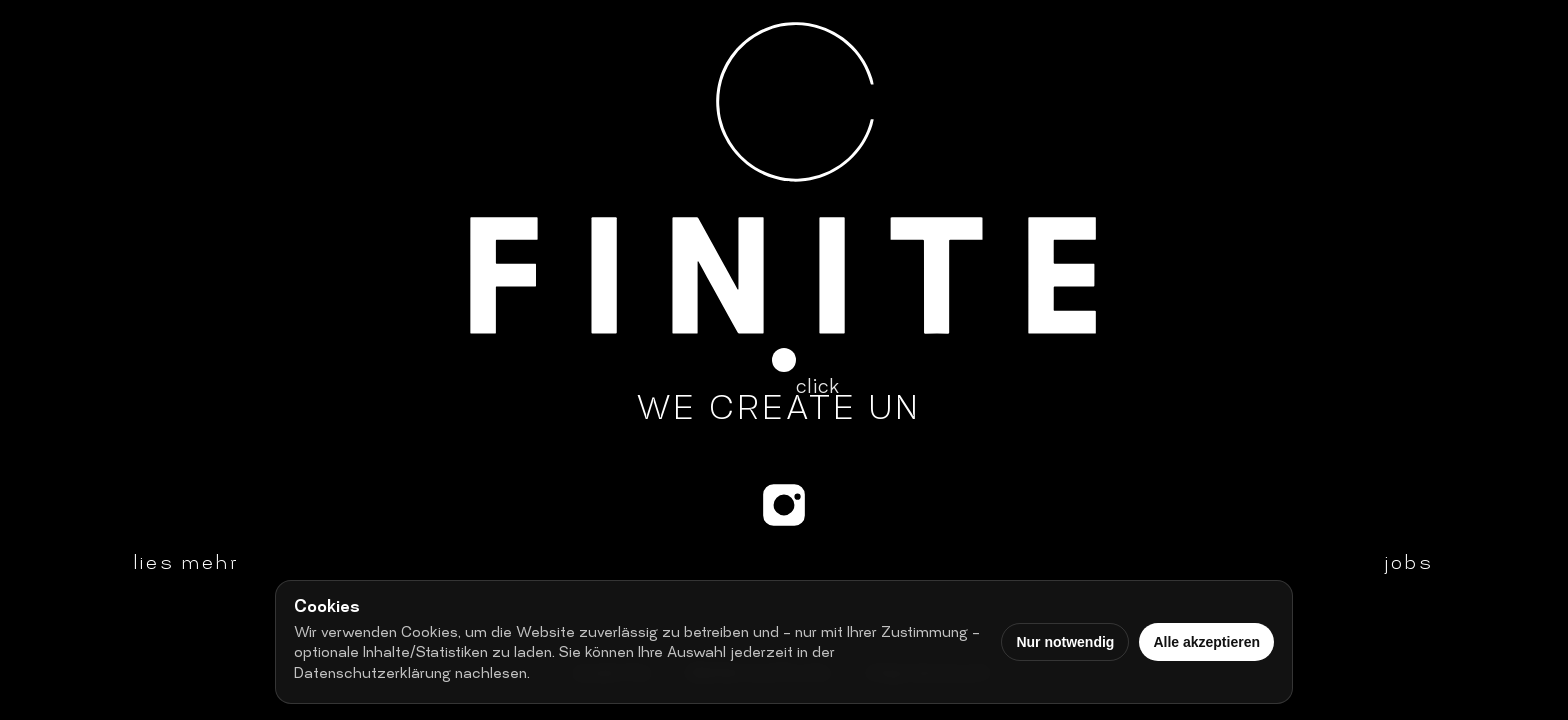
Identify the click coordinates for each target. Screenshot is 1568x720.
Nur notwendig (1065, 642)
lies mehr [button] (187, 565)
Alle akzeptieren (1206, 642)
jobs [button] (1409, 565)
